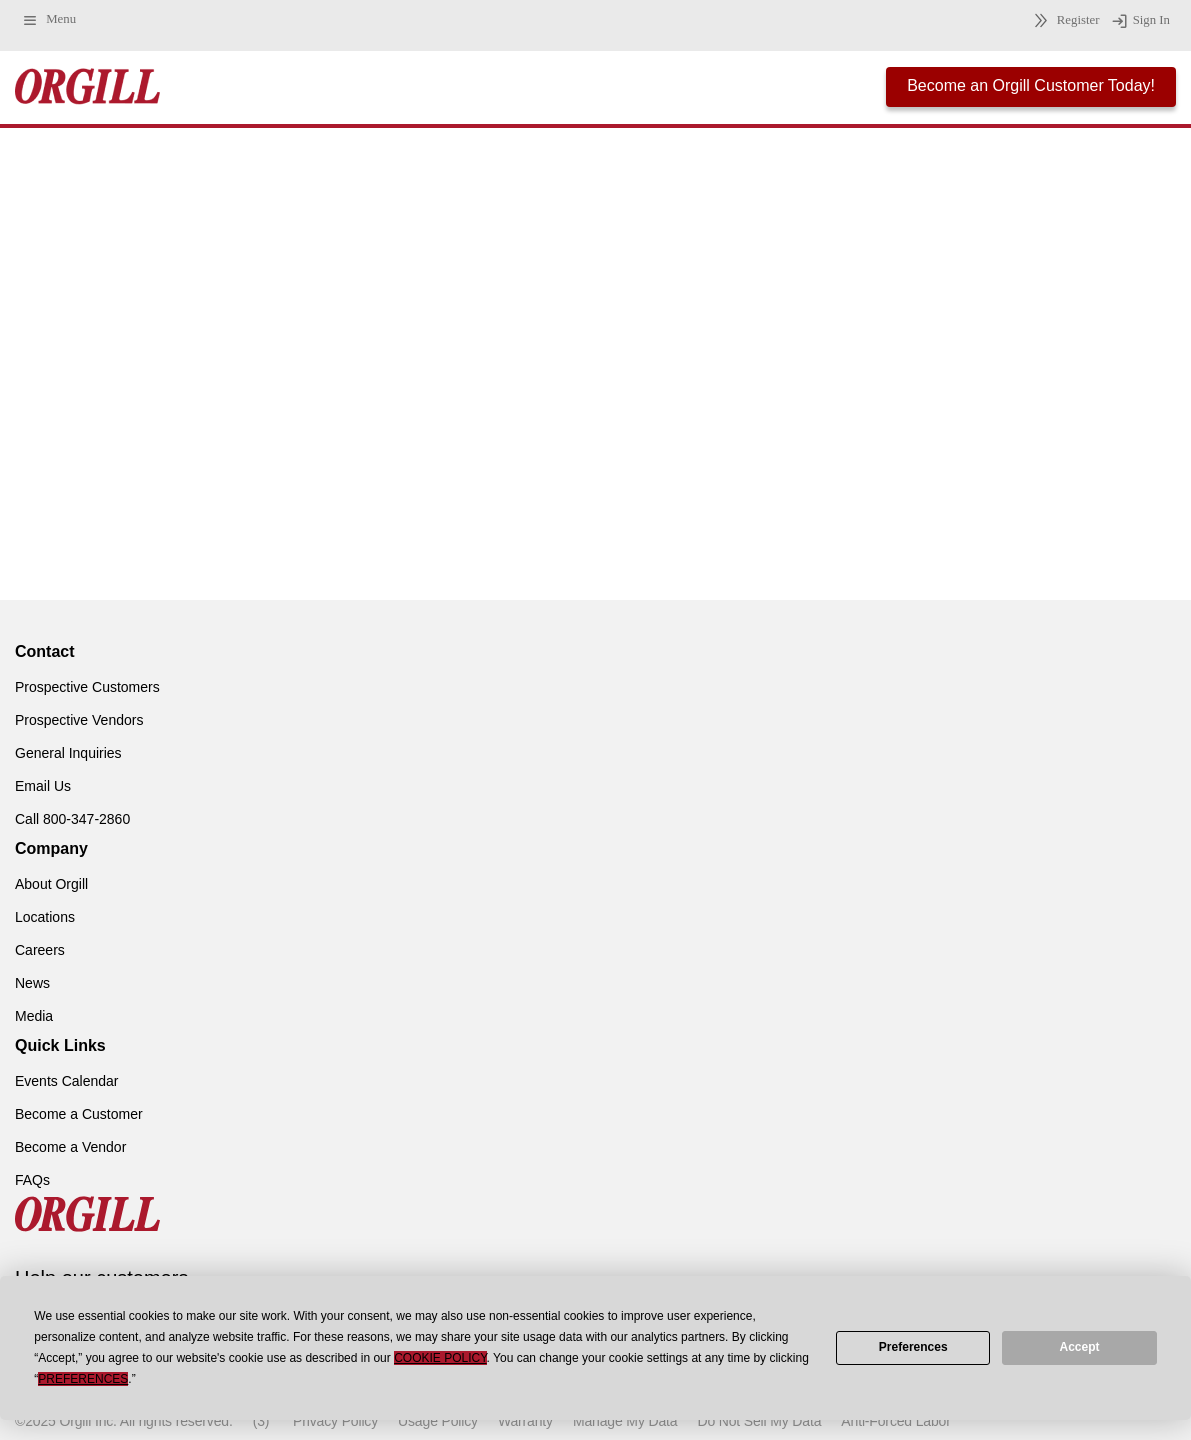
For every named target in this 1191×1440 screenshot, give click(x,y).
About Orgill (51, 884)
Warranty (525, 1421)
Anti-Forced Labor (895, 1421)
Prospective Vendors (79, 720)
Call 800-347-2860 (72, 819)
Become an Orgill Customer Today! (1031, 85)
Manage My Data (625, 1421)
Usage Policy (438, 1421)
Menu (48, 20)
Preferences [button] (83, 1379)
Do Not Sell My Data (759, 1421)
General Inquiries (68, 753)
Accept (1080, 1347)
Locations (45, 917)
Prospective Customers (87, 687)
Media (34, 1016)
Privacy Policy (335, 1421)
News (32, 983)
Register (1064, 20)
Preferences (913, 1347)
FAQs (32, 1180)
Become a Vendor (70, 1147)
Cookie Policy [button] (440, 1358)
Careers (40, 950)
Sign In (1140, 21)
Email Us (43, 786)
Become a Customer (79, 1114)
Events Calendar (67, 1081)
